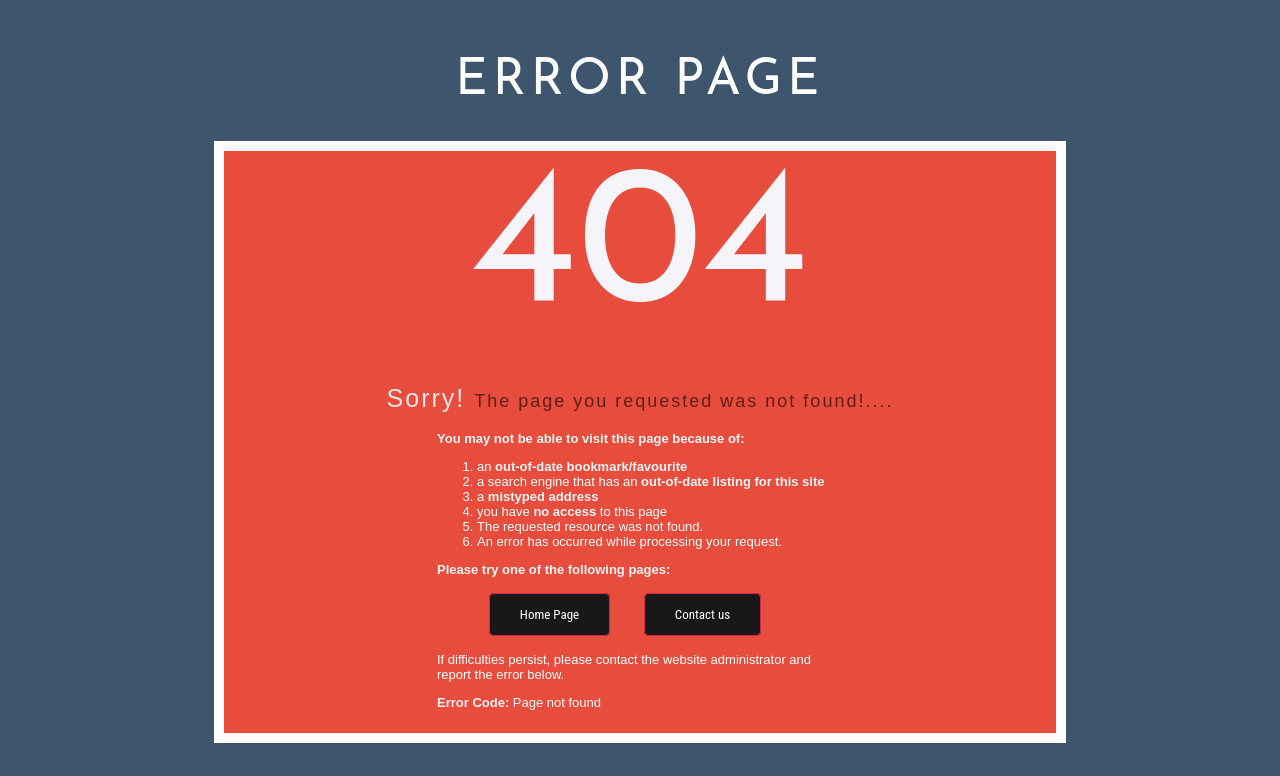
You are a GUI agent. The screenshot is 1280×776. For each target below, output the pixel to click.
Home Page (549, 614)
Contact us (702, 614)
